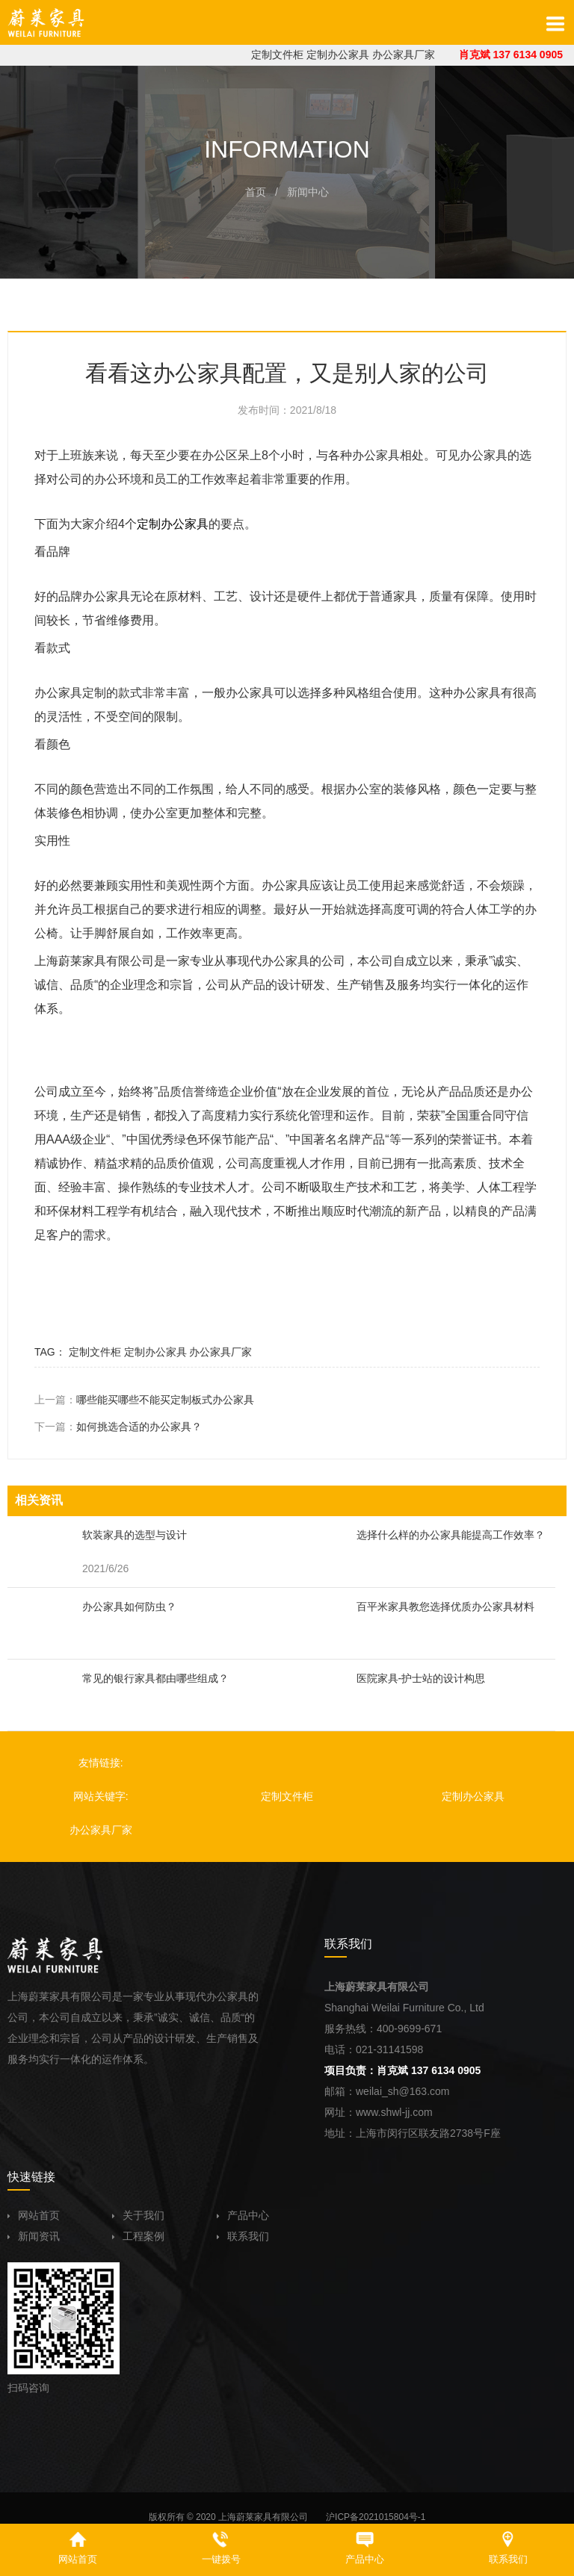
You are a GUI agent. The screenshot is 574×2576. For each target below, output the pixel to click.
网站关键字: (101, 1796)
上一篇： (144, 1400)
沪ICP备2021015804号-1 (375, 2517)
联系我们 (243, 2236)
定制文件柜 (277, 54)
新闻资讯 (33, 2236)
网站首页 (33, 2215)
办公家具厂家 (403, 54)
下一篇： (118, 1427)
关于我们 (138, 2215)
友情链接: (100, 1763)
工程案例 (138, 2236)
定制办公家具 (337, 54)
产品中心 (243, 2215)
